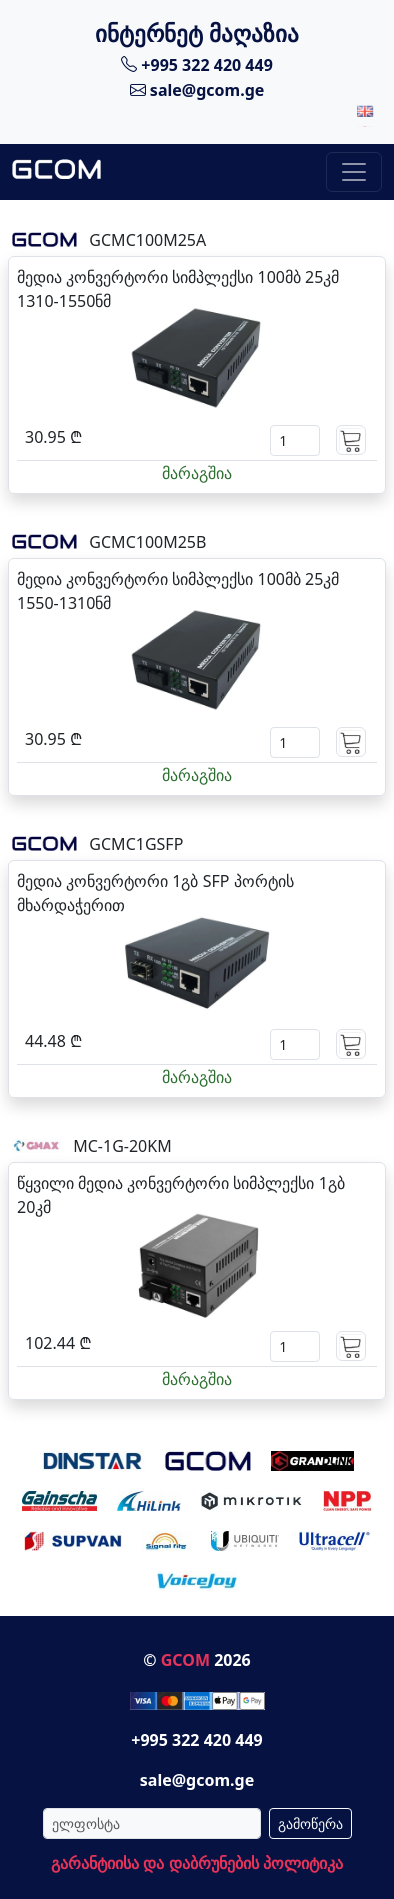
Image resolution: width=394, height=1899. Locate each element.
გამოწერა (310, 1823)
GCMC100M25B (147, 542)
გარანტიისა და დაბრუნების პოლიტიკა (196, 1863)
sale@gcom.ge (197, 90)
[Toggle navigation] (354, 172)
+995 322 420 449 (197, 64)
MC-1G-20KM (122, 1146)
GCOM (185, 1660)
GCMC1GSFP (136, 844)
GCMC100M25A (147, 240)
